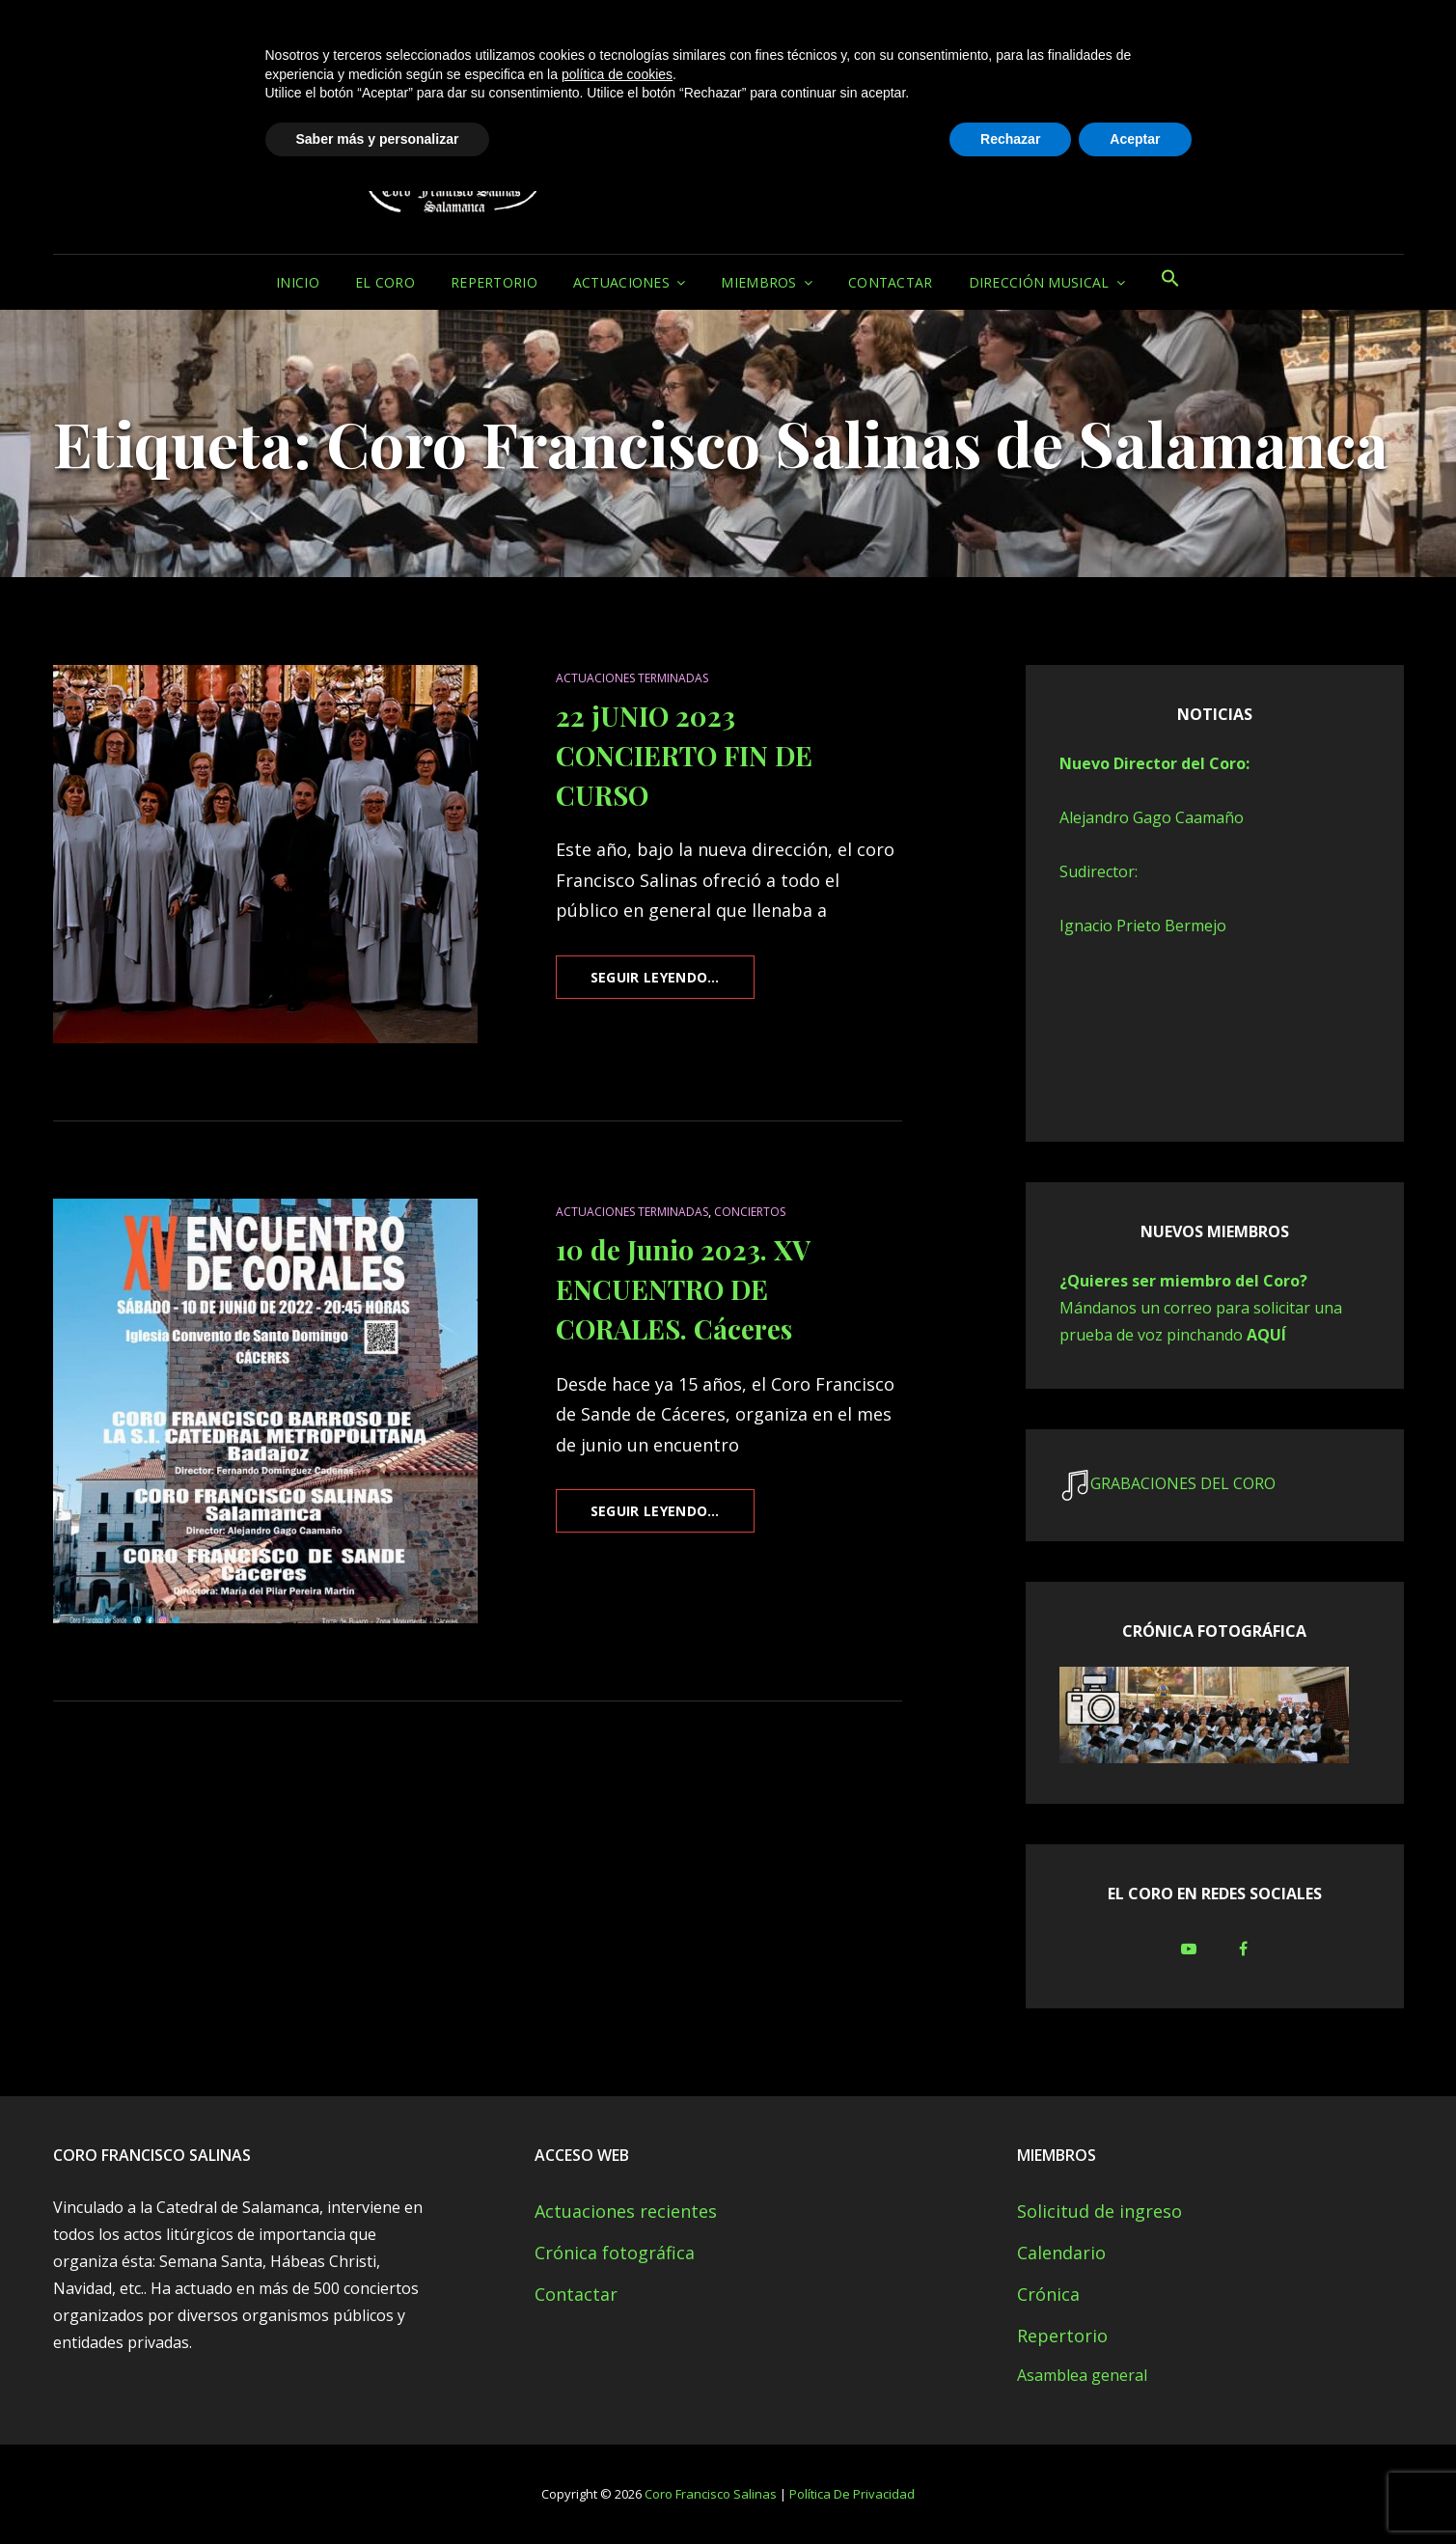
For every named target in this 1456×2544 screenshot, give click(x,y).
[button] (1170, 282)
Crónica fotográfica (615, 2252)
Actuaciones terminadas (632, 678)
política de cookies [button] (617, 2426)
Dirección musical (1039, 282)
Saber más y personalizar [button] (377, 2491)
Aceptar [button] (1135, 2491)
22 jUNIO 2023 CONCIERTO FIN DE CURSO (684, 755)
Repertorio (494, 282)
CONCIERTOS (749, 1211)
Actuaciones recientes (626, 2211)
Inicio (297, 282)
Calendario (1061, 2252)
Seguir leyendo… (673, 982)
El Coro (385, 282)
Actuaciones (621, 282)
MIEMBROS (758, 282)
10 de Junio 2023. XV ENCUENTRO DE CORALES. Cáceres (683, 1288)
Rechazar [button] (1010, 2491)
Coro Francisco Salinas (842, 114)
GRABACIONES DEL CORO (1183, 1483)
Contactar (890, 282)
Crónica (1048, 2294)
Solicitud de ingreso (1099, 2211)
